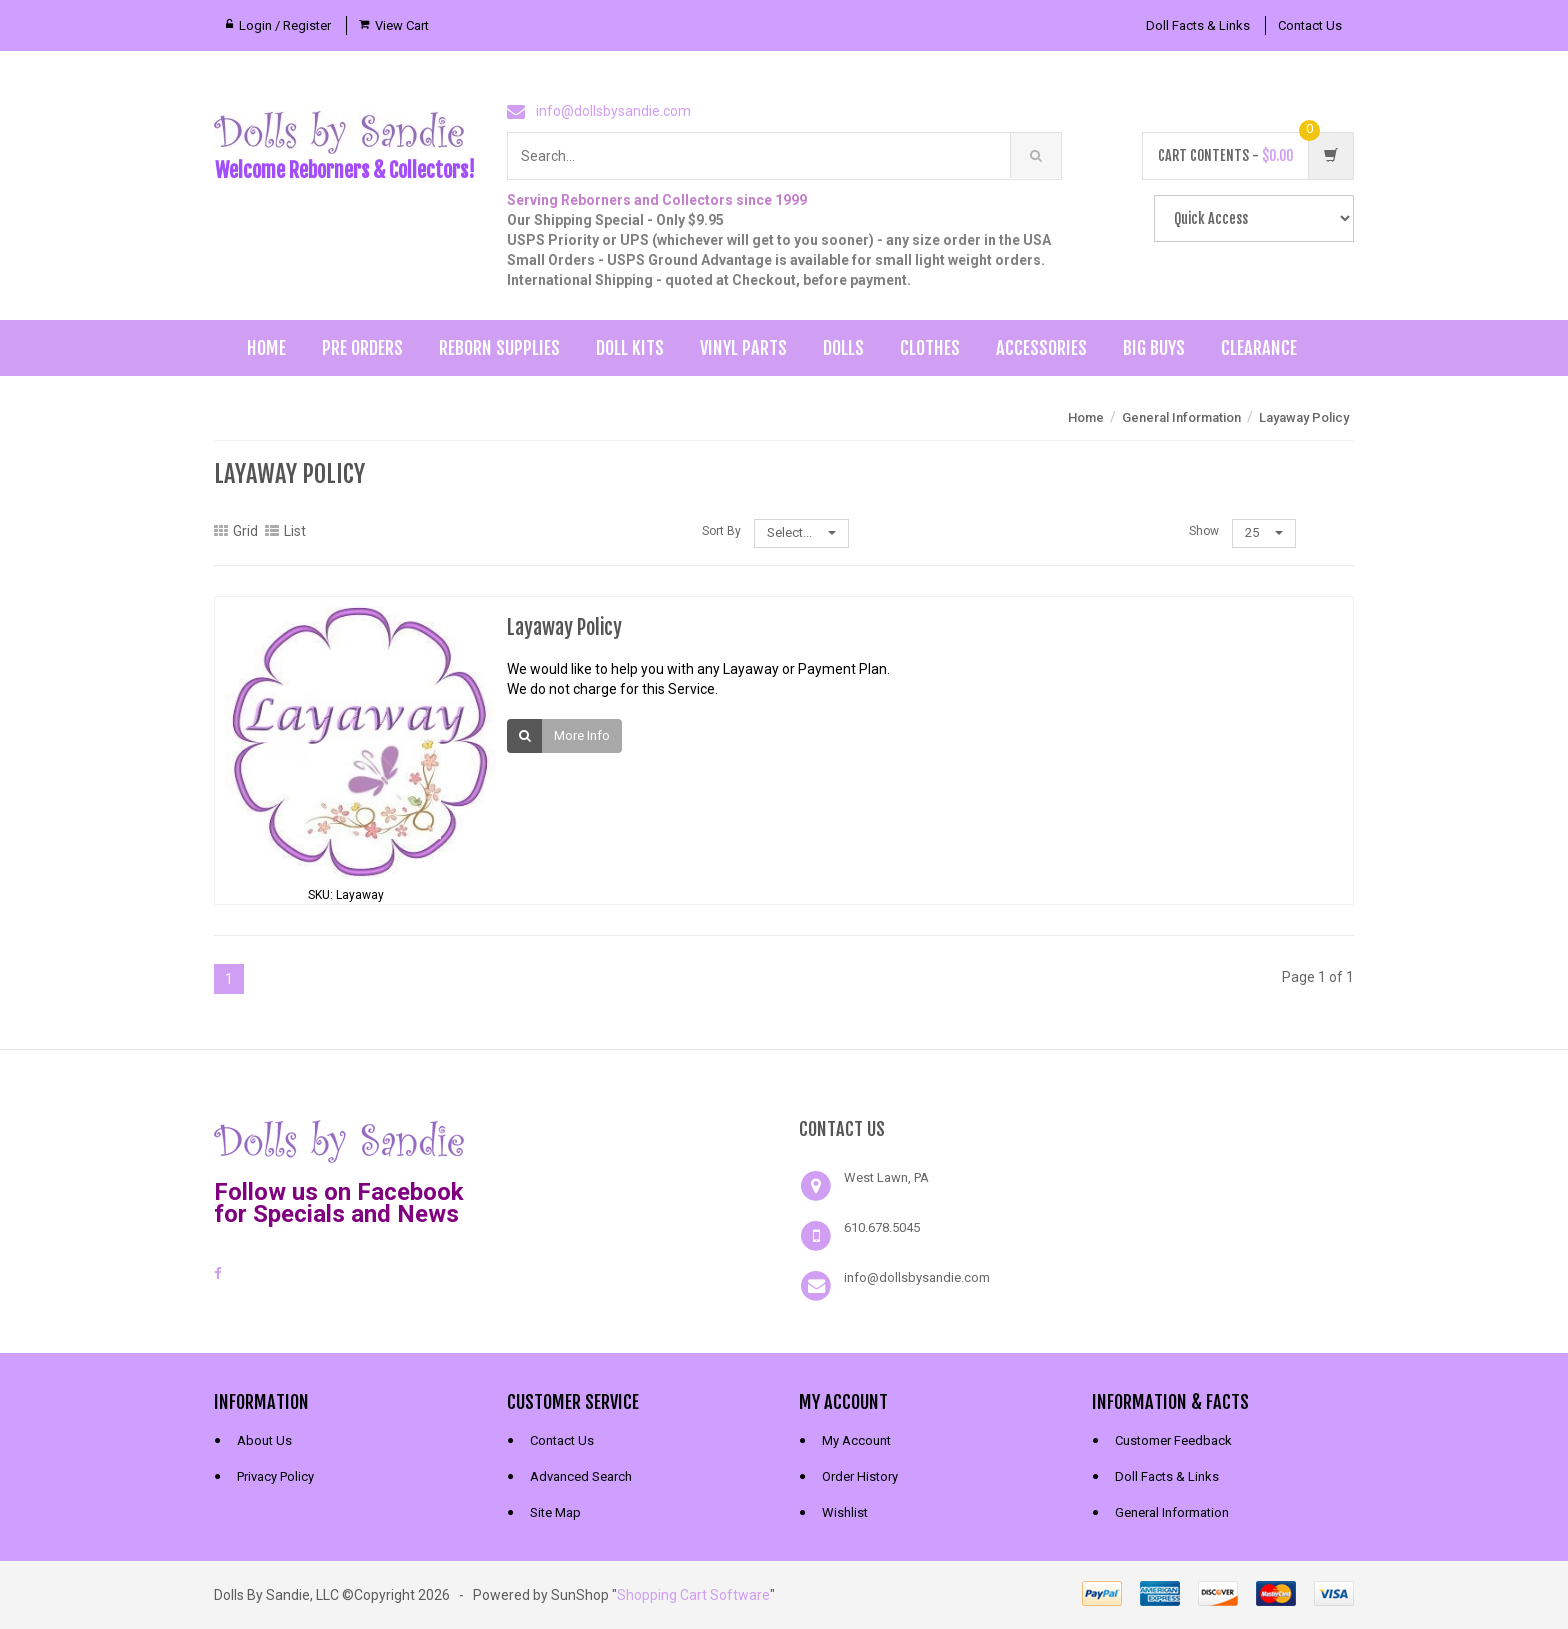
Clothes (930, 348)
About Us (264, 1440)
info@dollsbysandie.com (613, 111)
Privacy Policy (275, 1476)
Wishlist (845, 1512)
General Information (1181, 417)
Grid (236, 531)
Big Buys (1154, 348)
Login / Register (285, 25)
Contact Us (1310, 25)
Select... (801, 532)
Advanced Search (581, 1476)
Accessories (1041, 348)
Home (266, 348)
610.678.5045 (882, 1227)
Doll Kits (630, 348)
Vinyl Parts (743, 348)
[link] (638, 1139)
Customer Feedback (1173, 1440)
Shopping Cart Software (693, 1595)
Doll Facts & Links (1198, 25)
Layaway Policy (1304, 417)
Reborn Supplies (499, 348)
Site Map (555, 1512)
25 (1264, 532)
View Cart (402, 25)
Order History (860, 1476)
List (285, 531)
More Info (582, 735)
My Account (856, 1440)
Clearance (1259, 348)
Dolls (843, 348)
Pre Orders (362, 348)
